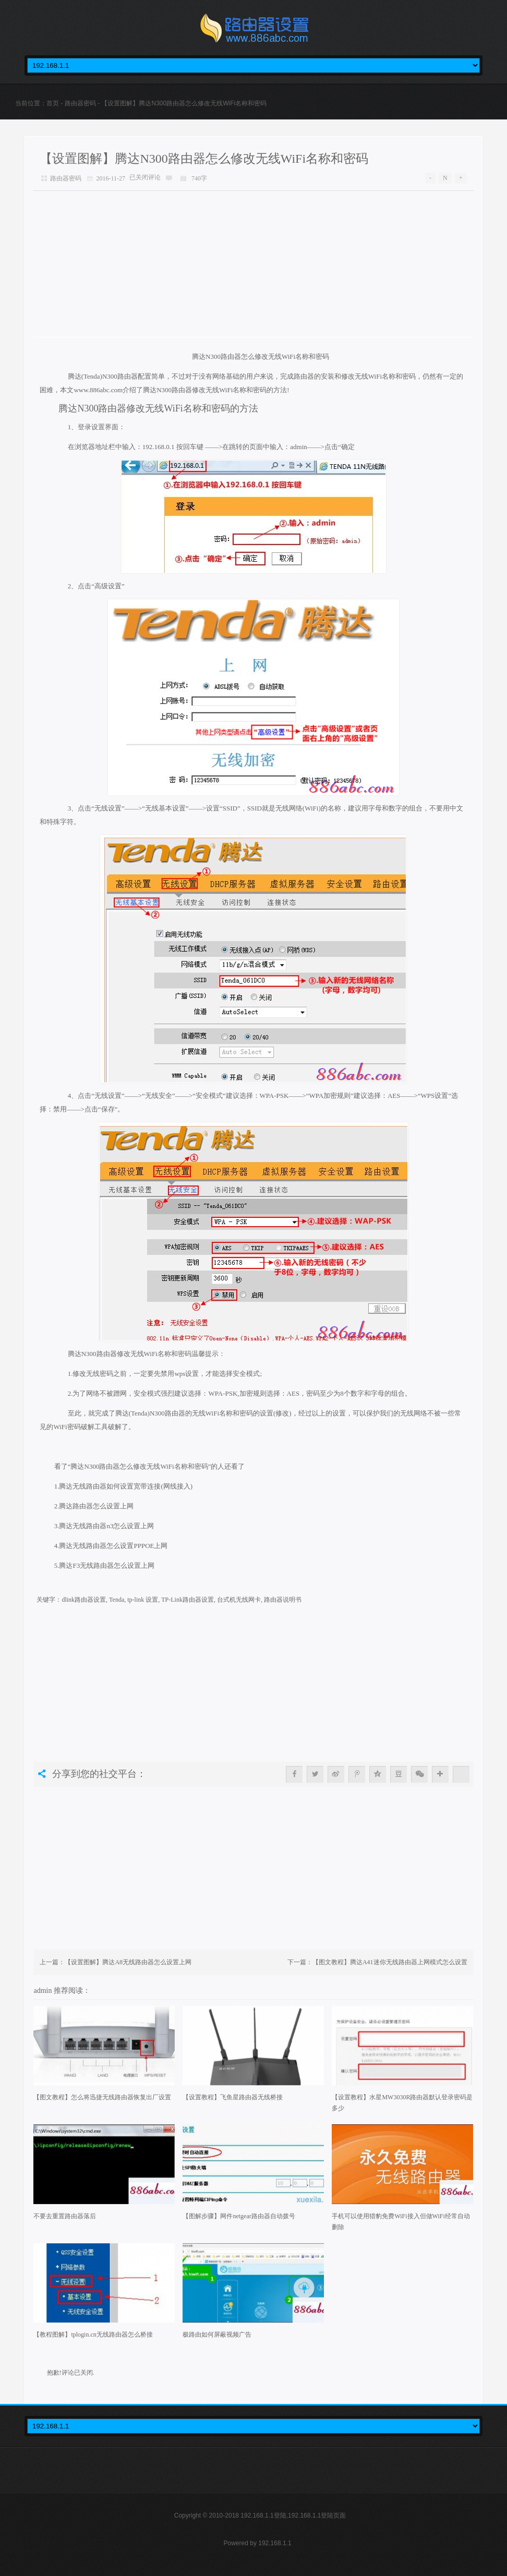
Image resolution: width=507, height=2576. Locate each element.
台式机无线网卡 (239, 1599)
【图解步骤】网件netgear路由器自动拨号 (239, 2216)
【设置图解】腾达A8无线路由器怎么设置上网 (128, 1962)
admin (43, 1990)
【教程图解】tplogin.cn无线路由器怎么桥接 (92, 2334)
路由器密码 (80, 103)
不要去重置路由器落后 (64, 2216)
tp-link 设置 (142, 1599)
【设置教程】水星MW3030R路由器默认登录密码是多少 (402, 2103)
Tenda (116, 1599)
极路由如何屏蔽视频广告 (217, 2334)
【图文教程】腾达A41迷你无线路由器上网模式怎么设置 (389, 1962)
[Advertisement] (253, 264)
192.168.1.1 (274, 2543)
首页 (52, 103)
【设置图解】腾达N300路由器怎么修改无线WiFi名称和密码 (204, 158)
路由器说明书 (282, 1599)
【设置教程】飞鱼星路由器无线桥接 (233, 2097)
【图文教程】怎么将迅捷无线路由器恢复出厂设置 (102, 2097)
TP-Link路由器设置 (187, 1599)
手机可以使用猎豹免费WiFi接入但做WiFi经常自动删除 (400, 2221)
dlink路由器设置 (84, 1599)
